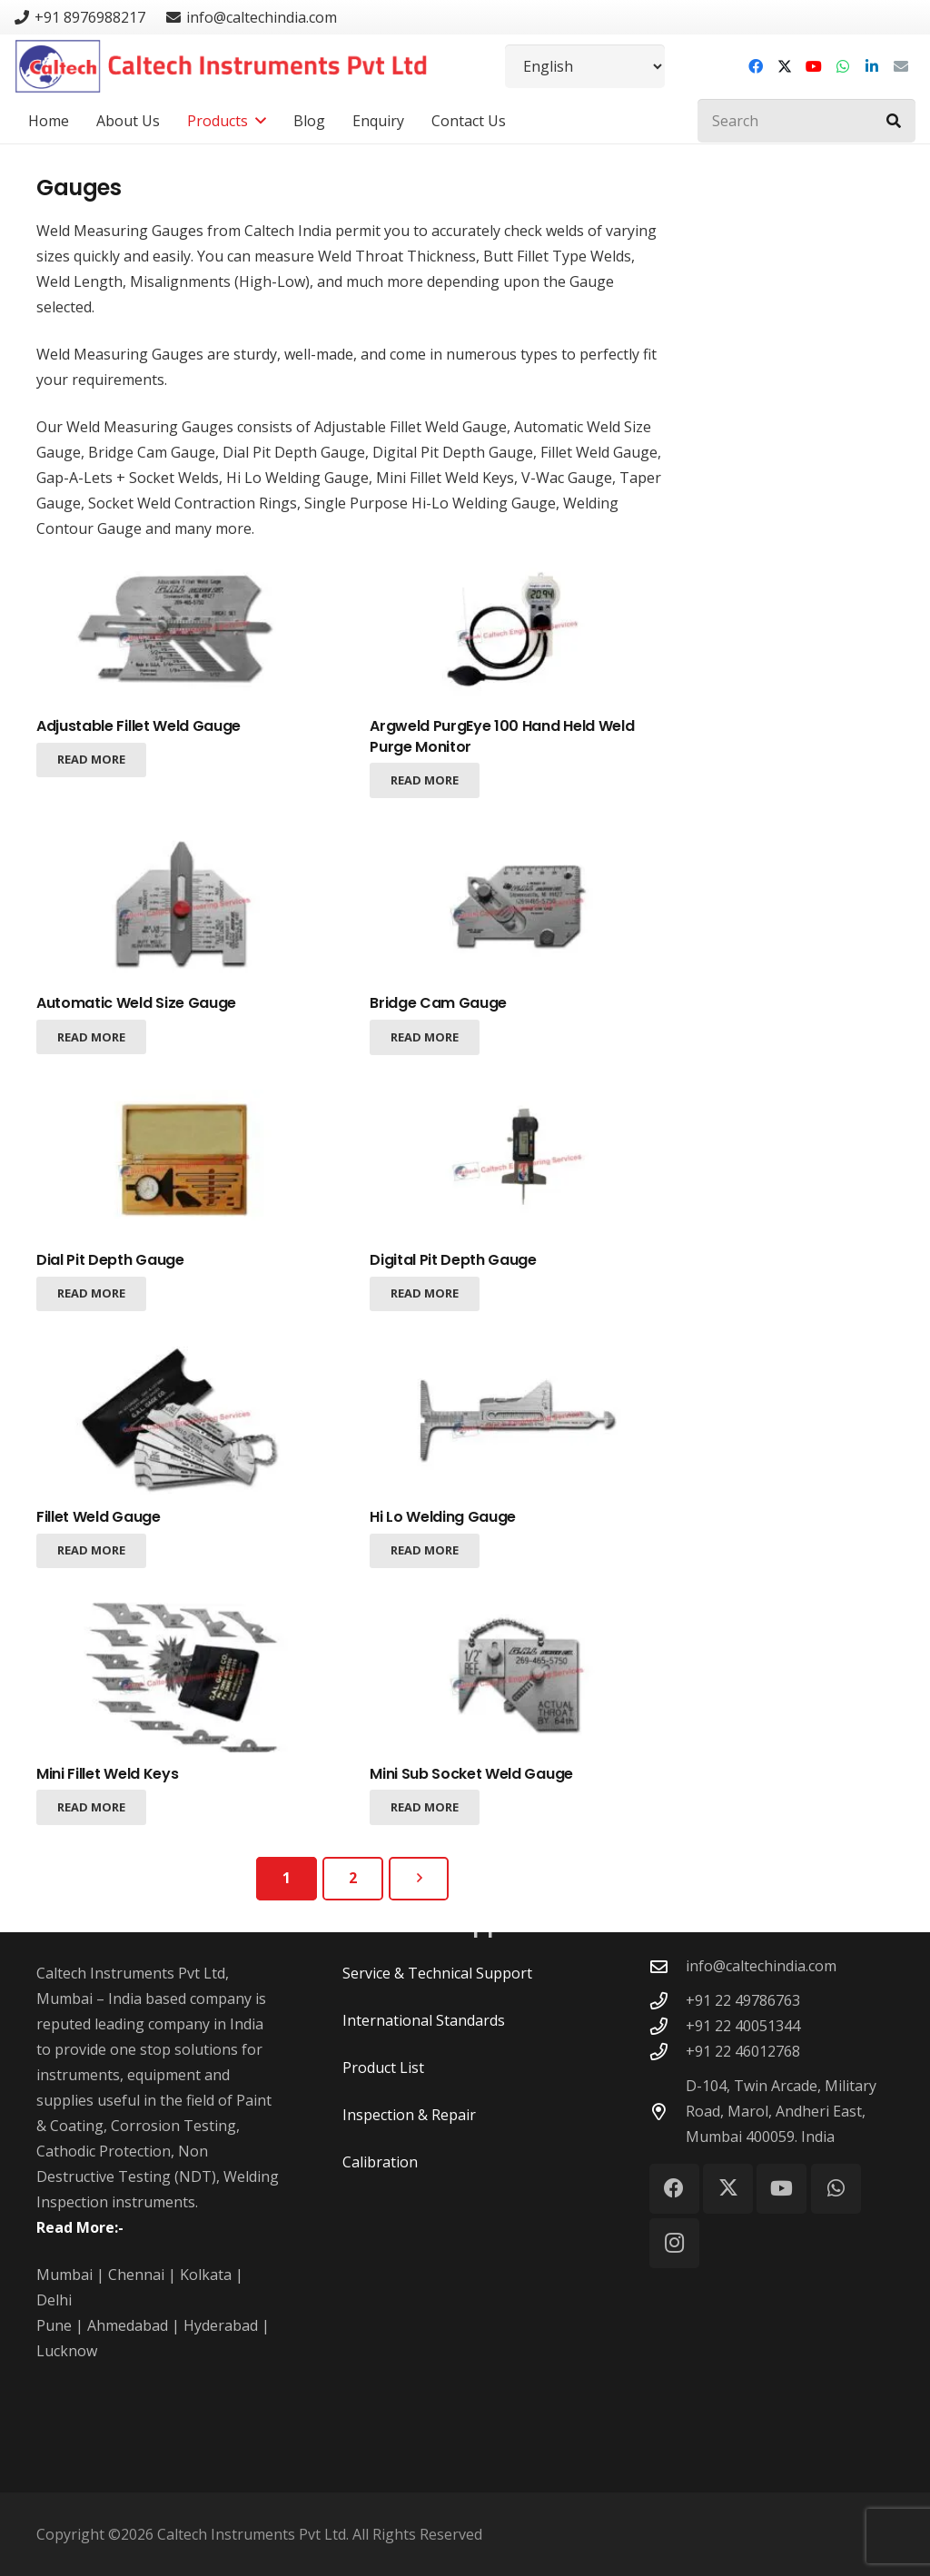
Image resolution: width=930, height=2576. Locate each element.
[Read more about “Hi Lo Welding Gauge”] (425, 1550)
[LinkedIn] (871, 66)
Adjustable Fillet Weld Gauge (138, 726)
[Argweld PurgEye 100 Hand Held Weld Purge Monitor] (519, 630)
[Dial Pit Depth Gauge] (185, 1163)
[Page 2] (352, 1878)
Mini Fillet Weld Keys (107, 1772)
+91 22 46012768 (743, 2051)
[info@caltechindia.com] (667, 1966)
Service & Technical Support (437, 1973)
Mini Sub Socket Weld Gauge (471, 1772)
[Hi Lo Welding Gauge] (519, 1420)
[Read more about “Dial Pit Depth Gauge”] (91, 1293)
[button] (257, 120)
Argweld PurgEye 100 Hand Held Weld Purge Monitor (502, 736)
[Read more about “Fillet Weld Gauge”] (91, 1550)
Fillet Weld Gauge (98, 1515)
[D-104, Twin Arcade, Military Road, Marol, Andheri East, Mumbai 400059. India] (667, 2111)
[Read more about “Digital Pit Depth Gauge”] (425, 1293)
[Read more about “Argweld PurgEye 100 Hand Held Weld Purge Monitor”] (425, 780)
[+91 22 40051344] (667, 2026)
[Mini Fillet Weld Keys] (185, 1677)
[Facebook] (755, 66)
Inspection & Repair (409, 2115)
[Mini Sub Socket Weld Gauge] (519, 1677)
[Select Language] (585, 66)
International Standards (423, 2020)
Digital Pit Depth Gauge (453, 1259)
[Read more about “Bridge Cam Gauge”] (425, 1037)
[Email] (900, 66)
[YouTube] (813, 66)
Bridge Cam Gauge (438, 1002)
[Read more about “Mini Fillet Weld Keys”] (91, 1807)
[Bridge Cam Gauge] (519, 907)
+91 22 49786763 (743, 2000)
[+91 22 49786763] (667, 2000)
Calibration (380, 2162)
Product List (383, 2068)
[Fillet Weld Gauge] (185, 1420)
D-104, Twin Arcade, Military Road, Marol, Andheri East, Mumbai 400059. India (781, 2111)
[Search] (806, 121)
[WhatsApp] (842, 66)
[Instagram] (674, 2243)
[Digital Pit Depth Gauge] (519, 1163)
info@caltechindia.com (761, 1966)
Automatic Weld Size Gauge (136, 1002)
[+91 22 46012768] (667, 2051)
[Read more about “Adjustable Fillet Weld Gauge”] (91, 760)
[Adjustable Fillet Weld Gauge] (185, 630)
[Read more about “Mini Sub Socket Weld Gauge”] (425, 1807)
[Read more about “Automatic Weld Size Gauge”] (91, 1037)
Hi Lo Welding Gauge (443, 1515)
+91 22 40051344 (743, 2026)
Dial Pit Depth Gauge (110, 1259)
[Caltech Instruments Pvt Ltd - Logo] (221, 66)
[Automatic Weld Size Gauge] (185, 907)
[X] (784, 66)
